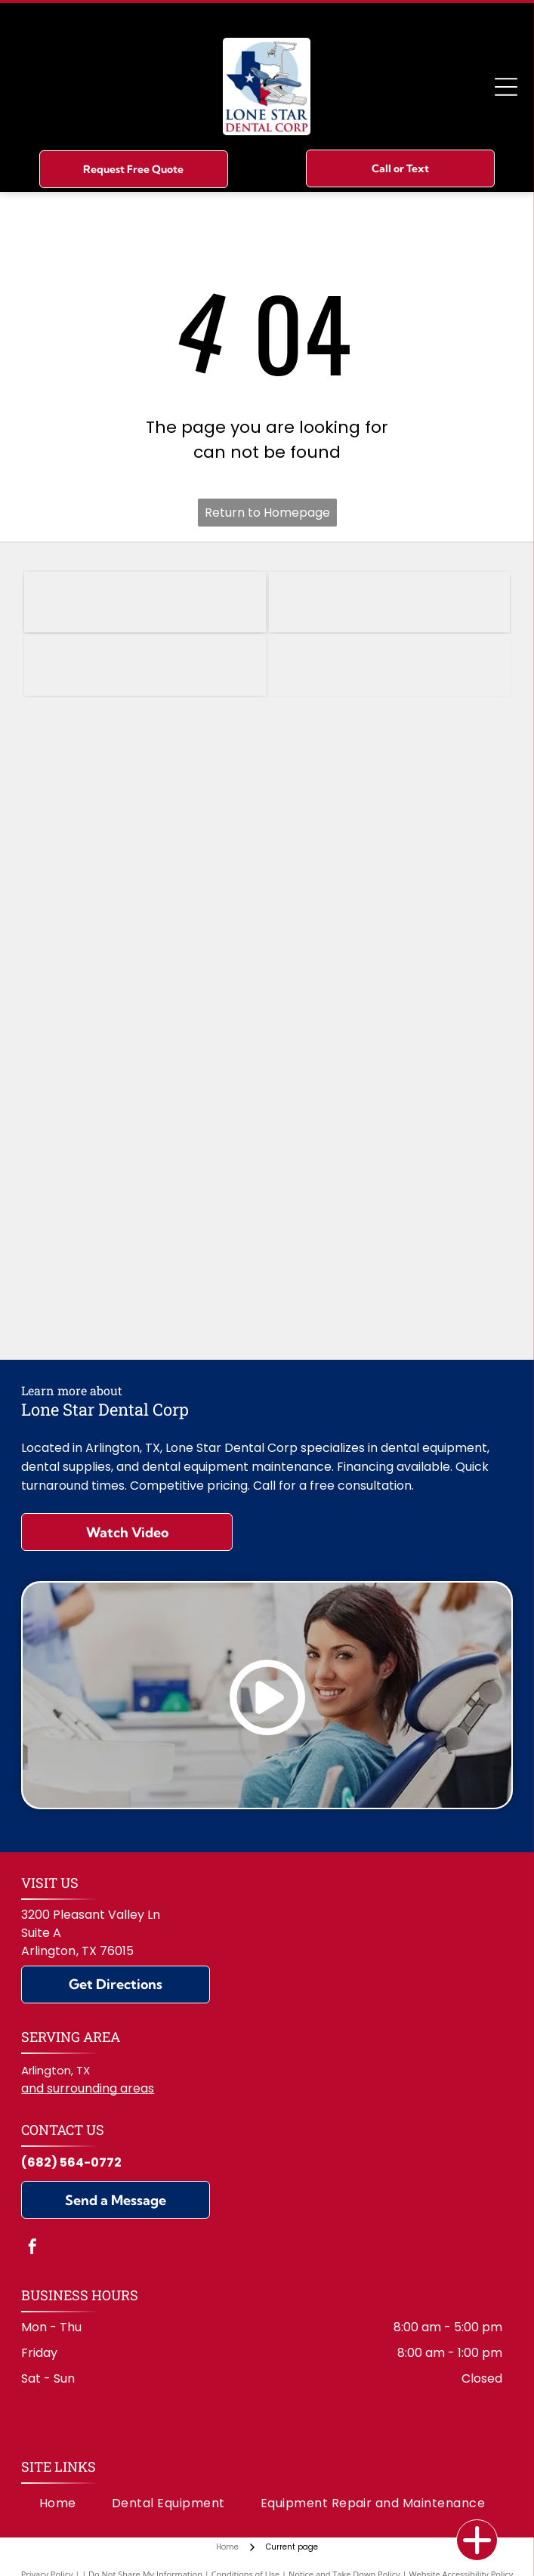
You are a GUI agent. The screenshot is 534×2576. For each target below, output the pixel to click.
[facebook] (32, 2248)
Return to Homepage (267, 512)
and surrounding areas (87, 2088)
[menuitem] (58, 2503)
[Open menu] (506, 87)
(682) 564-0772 (71, 2162)
